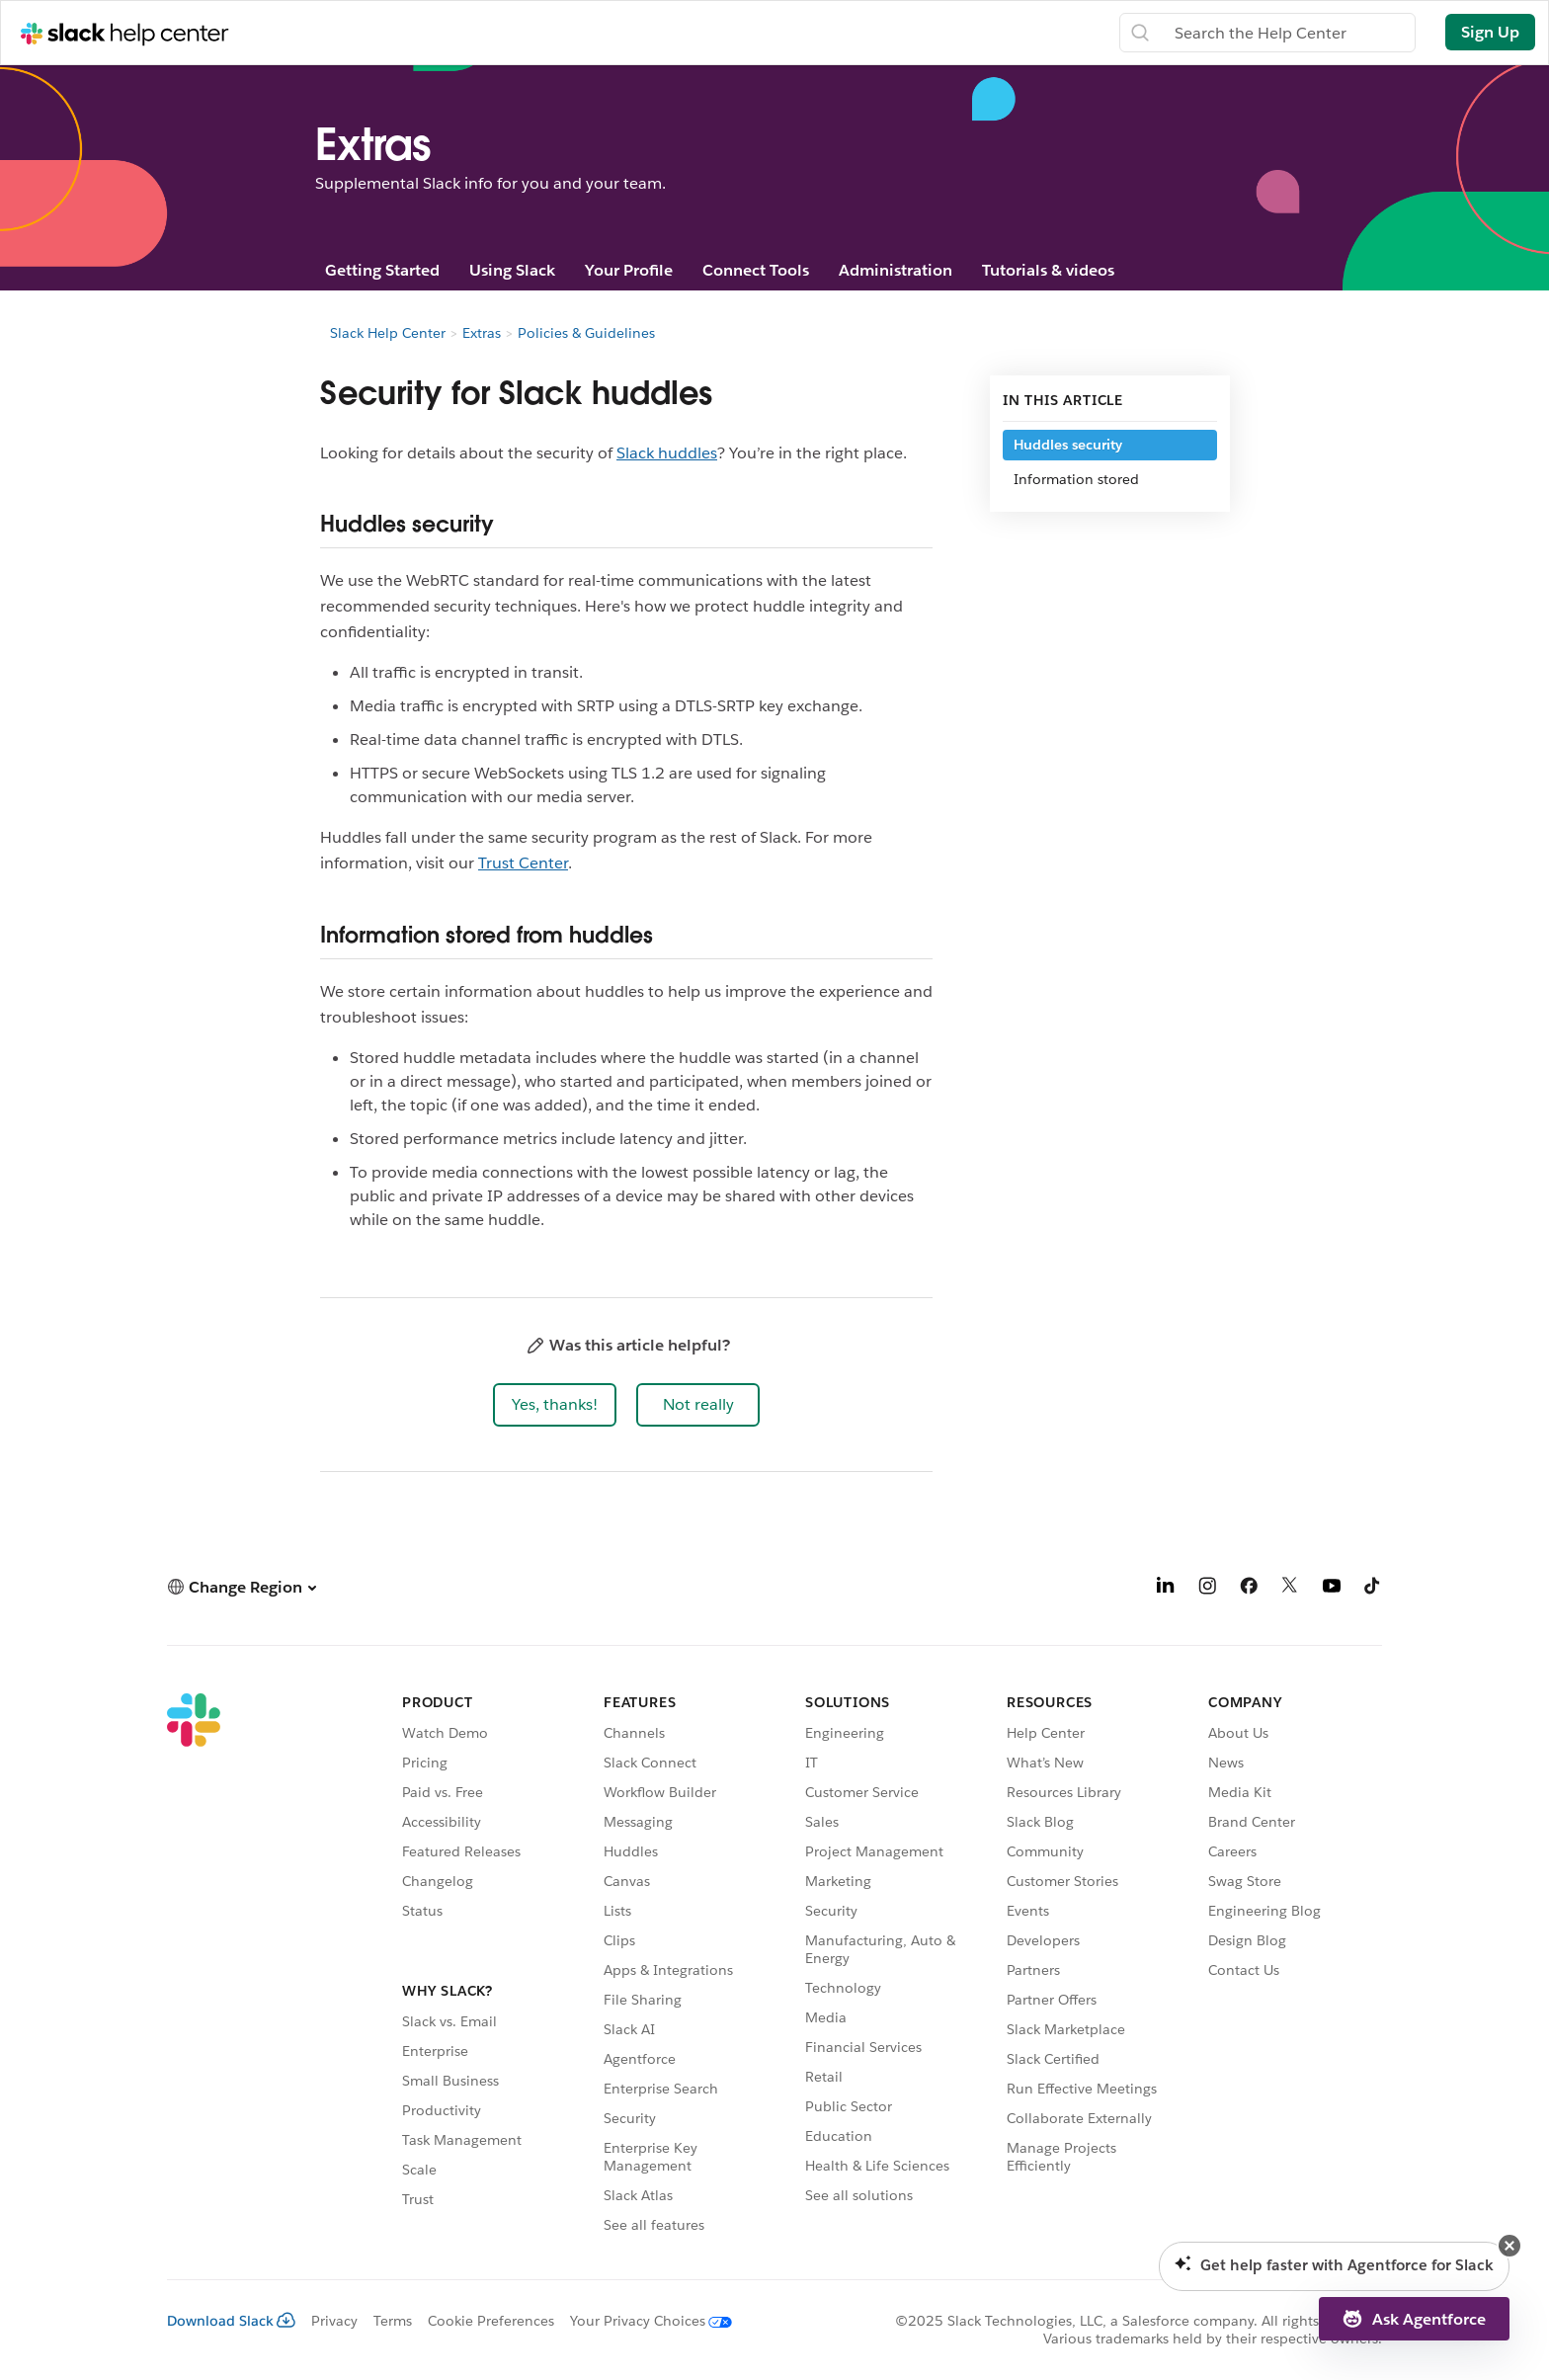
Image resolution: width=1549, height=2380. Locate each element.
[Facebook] (1249, 1589)
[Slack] (193, 1966)
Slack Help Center (388, 333)
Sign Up (1490, 32)
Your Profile (629, 270)
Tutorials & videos (1048, 270)
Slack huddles (666, 453)
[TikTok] (1373, 1589)
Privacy (334, 2321)
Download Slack (231, 2321)
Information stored (1076, 479)
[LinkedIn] (1166, 1589)
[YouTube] (1332, 1589)
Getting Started (382, 270)
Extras (481, 333)
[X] (1290, 1589)
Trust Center (523, 863)
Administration (895, 270)
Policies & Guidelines (586, 333)
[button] (554, 1405)
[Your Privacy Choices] (643, 2321)
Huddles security (1068, 444)
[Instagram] (1207, 1589)
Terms (392, 2321)
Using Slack (512, 270)
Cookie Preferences (491, 2321)
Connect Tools (755, 270)
